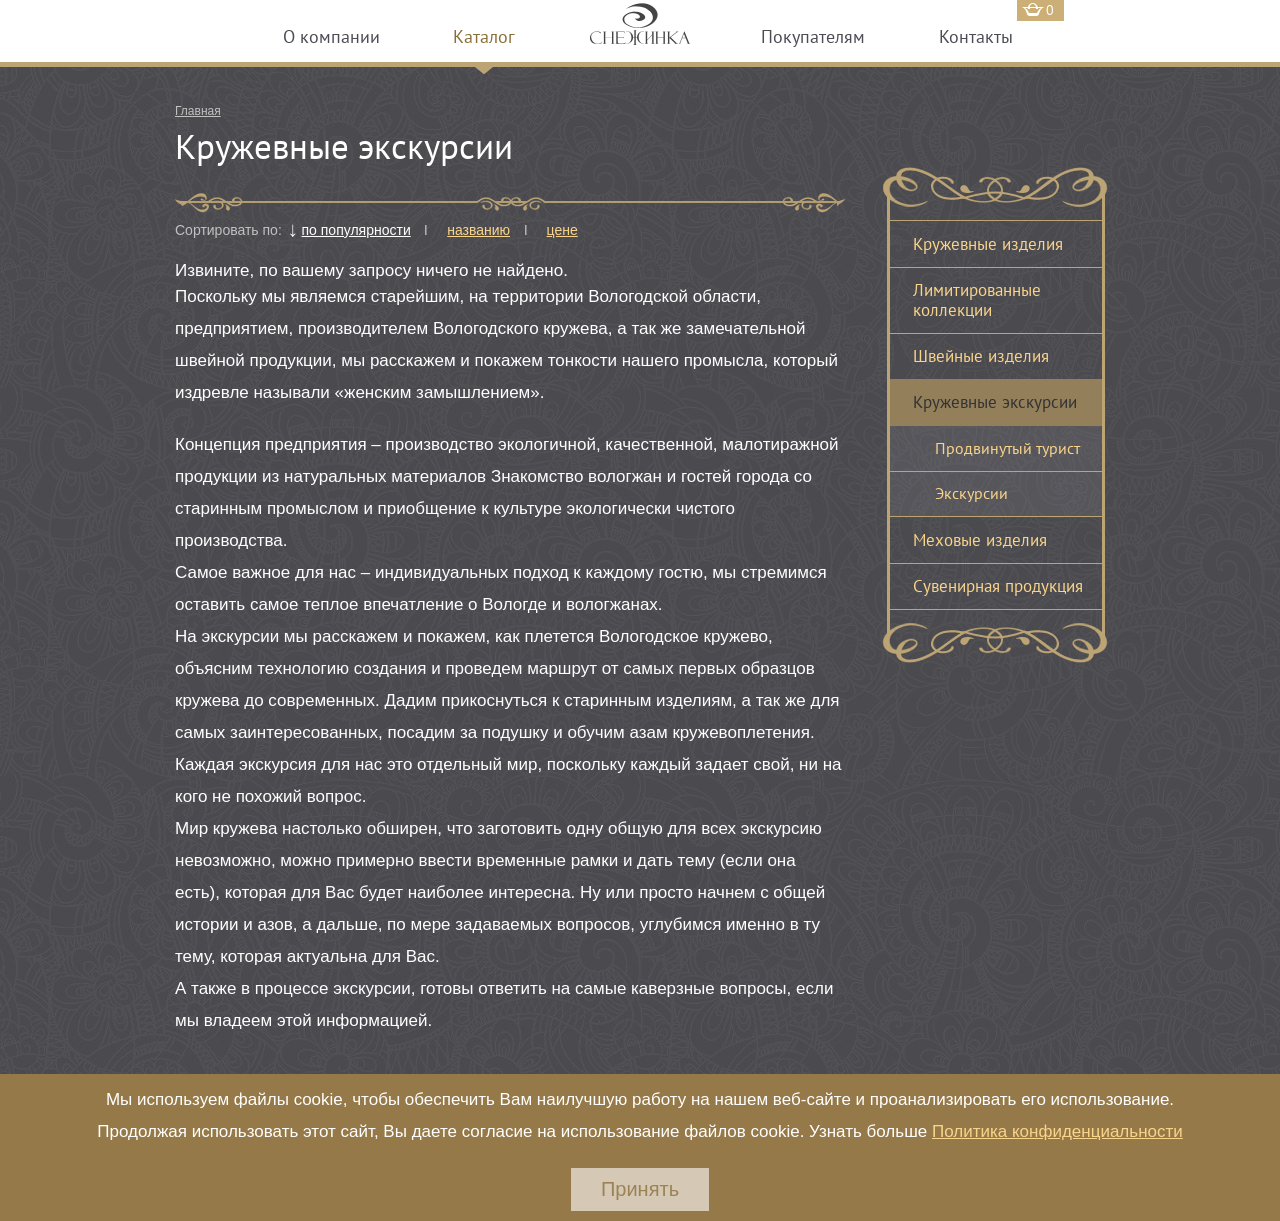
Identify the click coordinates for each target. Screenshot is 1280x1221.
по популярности (356, 230)
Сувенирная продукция (998, 586)
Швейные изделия (981, 356)
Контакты (976, 36)
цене (562, 230)
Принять (640, 1189)
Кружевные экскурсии (995, 402)
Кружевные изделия (988, 244)
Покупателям (813, 36)
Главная (198, 111)
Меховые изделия (980, 540)
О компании (331, 36)
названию (478, 230)
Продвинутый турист (1007, 448)
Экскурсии (971, 493)
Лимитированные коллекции (977, 300)
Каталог (484, 36)
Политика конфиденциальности (1057, 1131)
